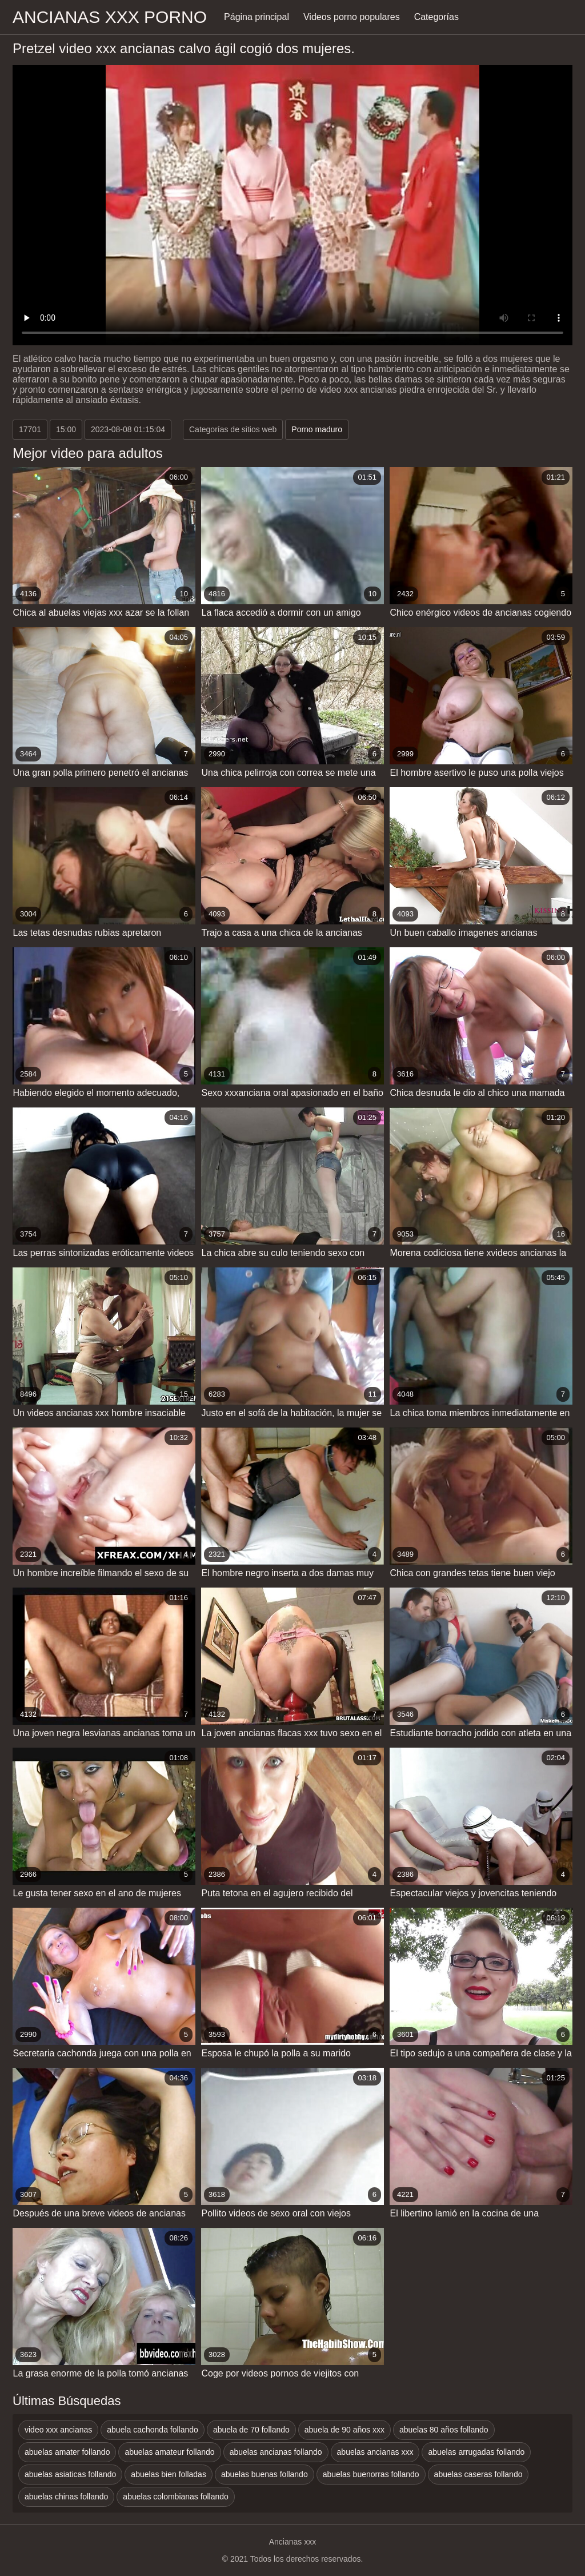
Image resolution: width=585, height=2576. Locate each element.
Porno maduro (316, 429)
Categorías (436, 17)
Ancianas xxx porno (110, 16)
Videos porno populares (351, 17)
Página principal (256, 17)
